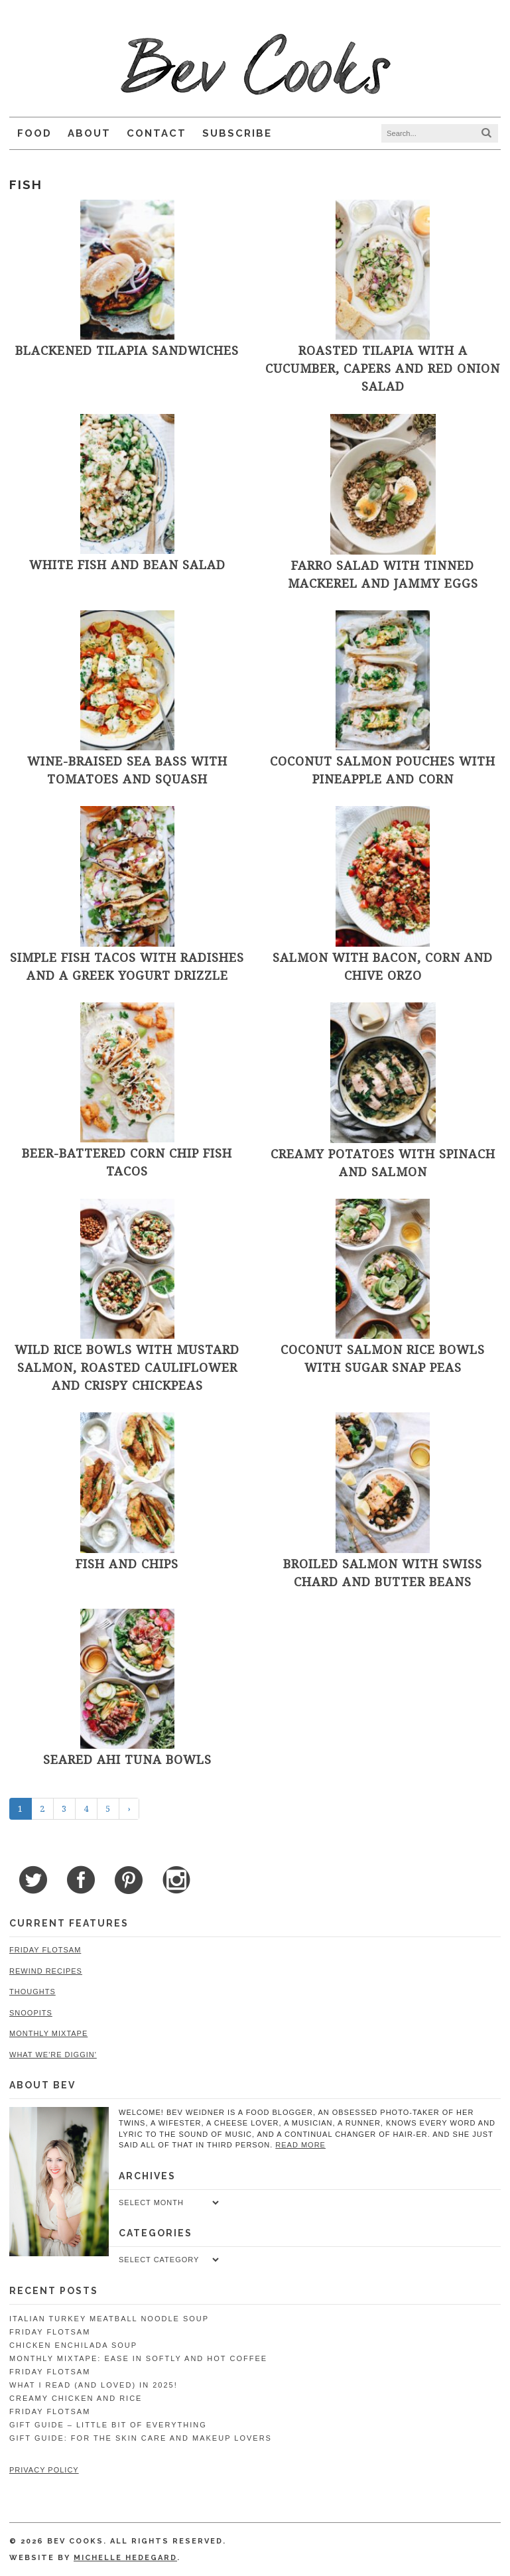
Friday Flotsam (45, 1950)
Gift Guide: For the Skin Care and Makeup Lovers (140, 2438)
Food (34, 133)
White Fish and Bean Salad (127, 565)
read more (300, 2145)
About (89, 133)
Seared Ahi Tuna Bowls (127, 1759)
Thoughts (32, 1992)
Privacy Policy (44, 2470)
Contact (156, 133)
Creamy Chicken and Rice (75, 2398)
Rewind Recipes (45, 1971)
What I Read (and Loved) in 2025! (93, 2385)
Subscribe (237, 133)
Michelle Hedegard (125, 2557)
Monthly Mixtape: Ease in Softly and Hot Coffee (138, 2358)
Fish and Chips (127, 1564)
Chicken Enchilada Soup (73, 2345)
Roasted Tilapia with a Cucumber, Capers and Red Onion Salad (382, 368)
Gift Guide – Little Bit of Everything (108, 2425)
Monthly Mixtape (48, 2033)
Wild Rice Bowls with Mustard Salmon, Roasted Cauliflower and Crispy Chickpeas (127, 1367)
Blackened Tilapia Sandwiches (127, 350)
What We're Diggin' (53, 2055)
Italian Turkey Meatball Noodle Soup (109, 2319)
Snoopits (30, 2013)
